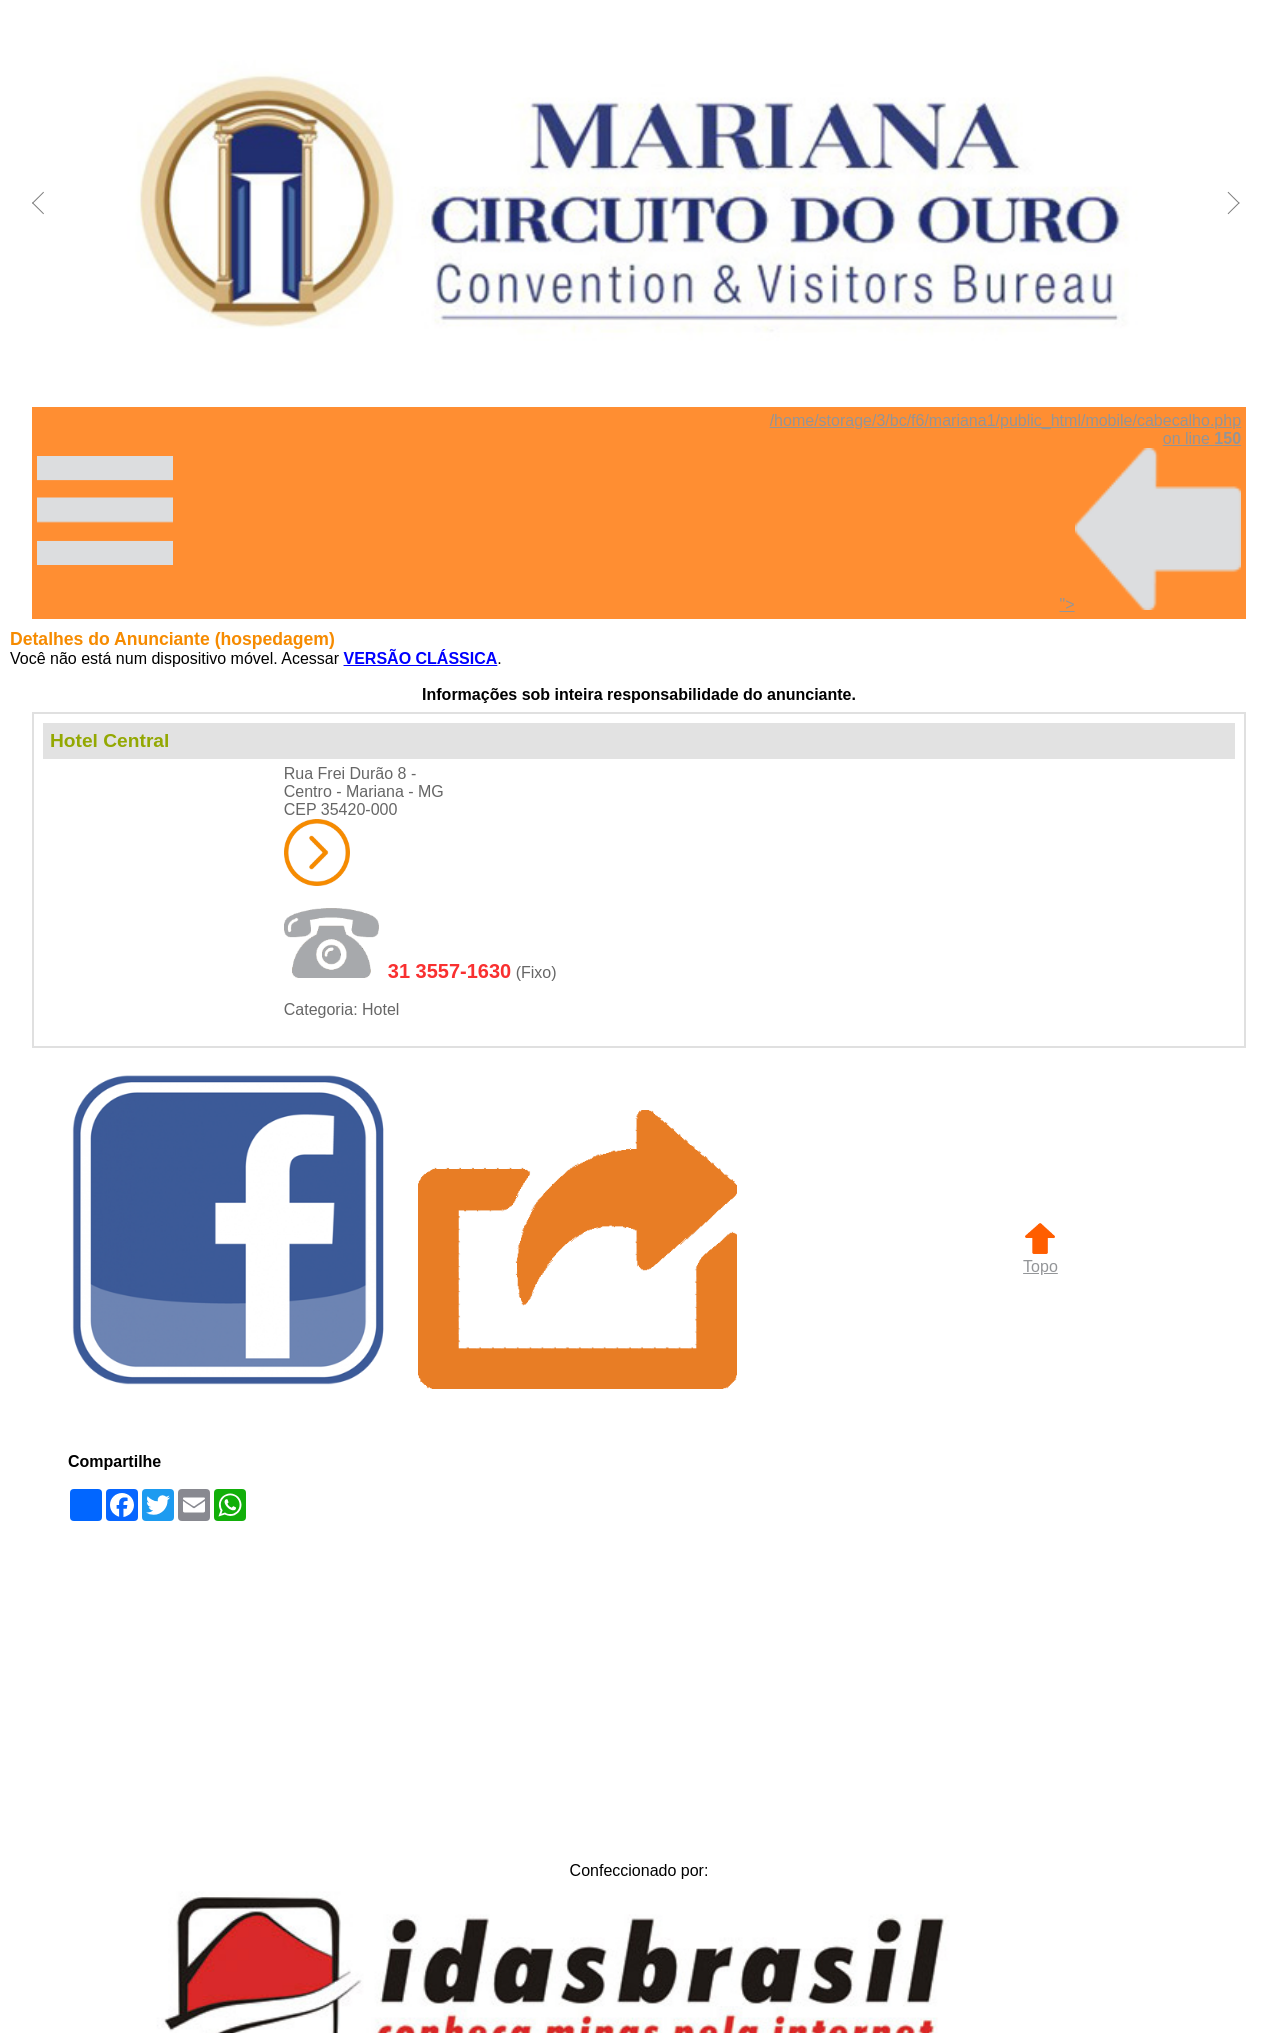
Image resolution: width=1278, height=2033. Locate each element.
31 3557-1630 (449, 971)
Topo (1040, 1257)
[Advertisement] (639, 1686)
